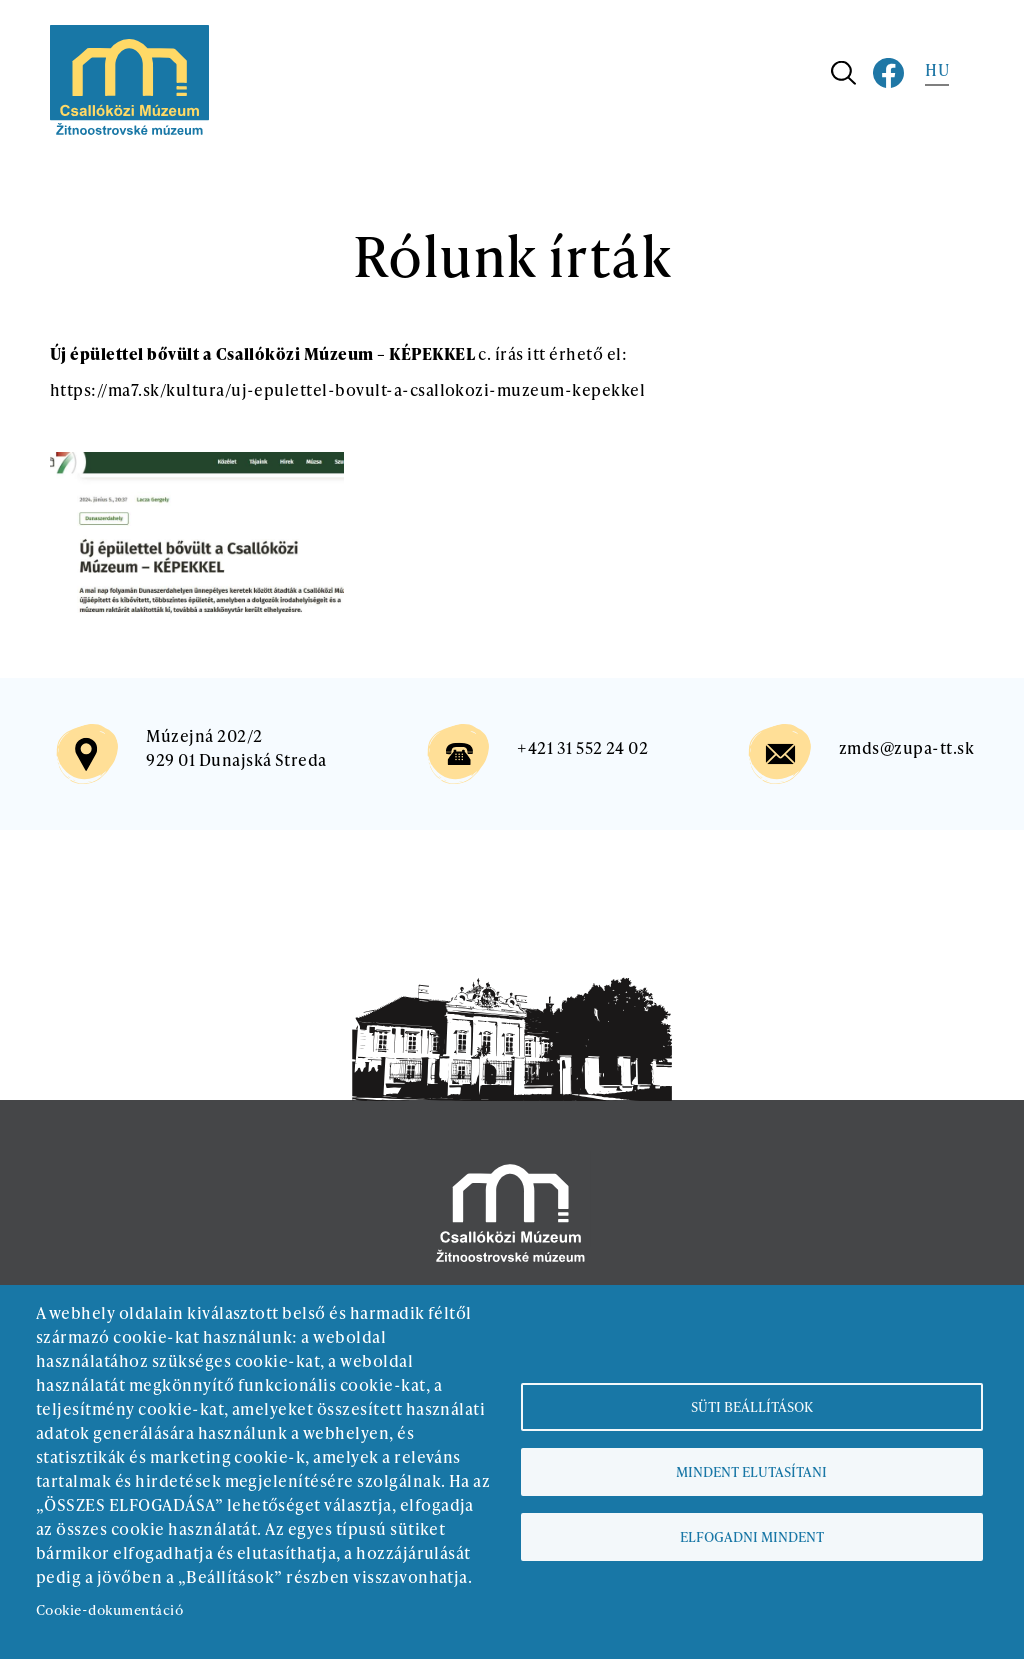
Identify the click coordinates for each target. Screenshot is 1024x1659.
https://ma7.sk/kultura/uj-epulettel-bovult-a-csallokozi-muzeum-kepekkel (347, 389)
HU (937, 69)
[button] (197, 463)
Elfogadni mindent (752, 1536)
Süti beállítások (752, 1406)
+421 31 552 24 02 (582, 747)
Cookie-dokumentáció (109, 1609)
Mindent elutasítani (751, 1471)
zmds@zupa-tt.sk (906, 747)
